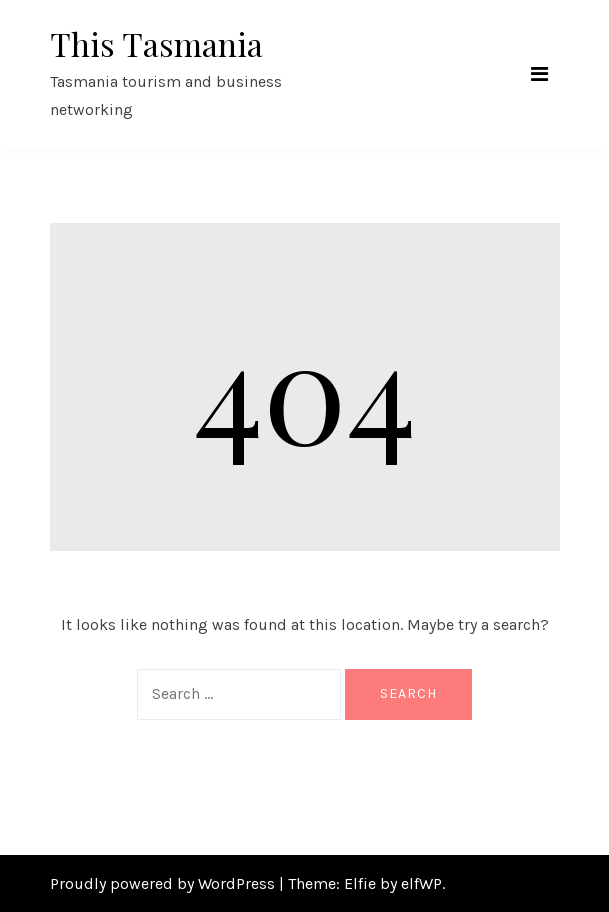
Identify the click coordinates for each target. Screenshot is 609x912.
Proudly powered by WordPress (164, 883)
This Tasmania (156, 43)
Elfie (360, 883)
